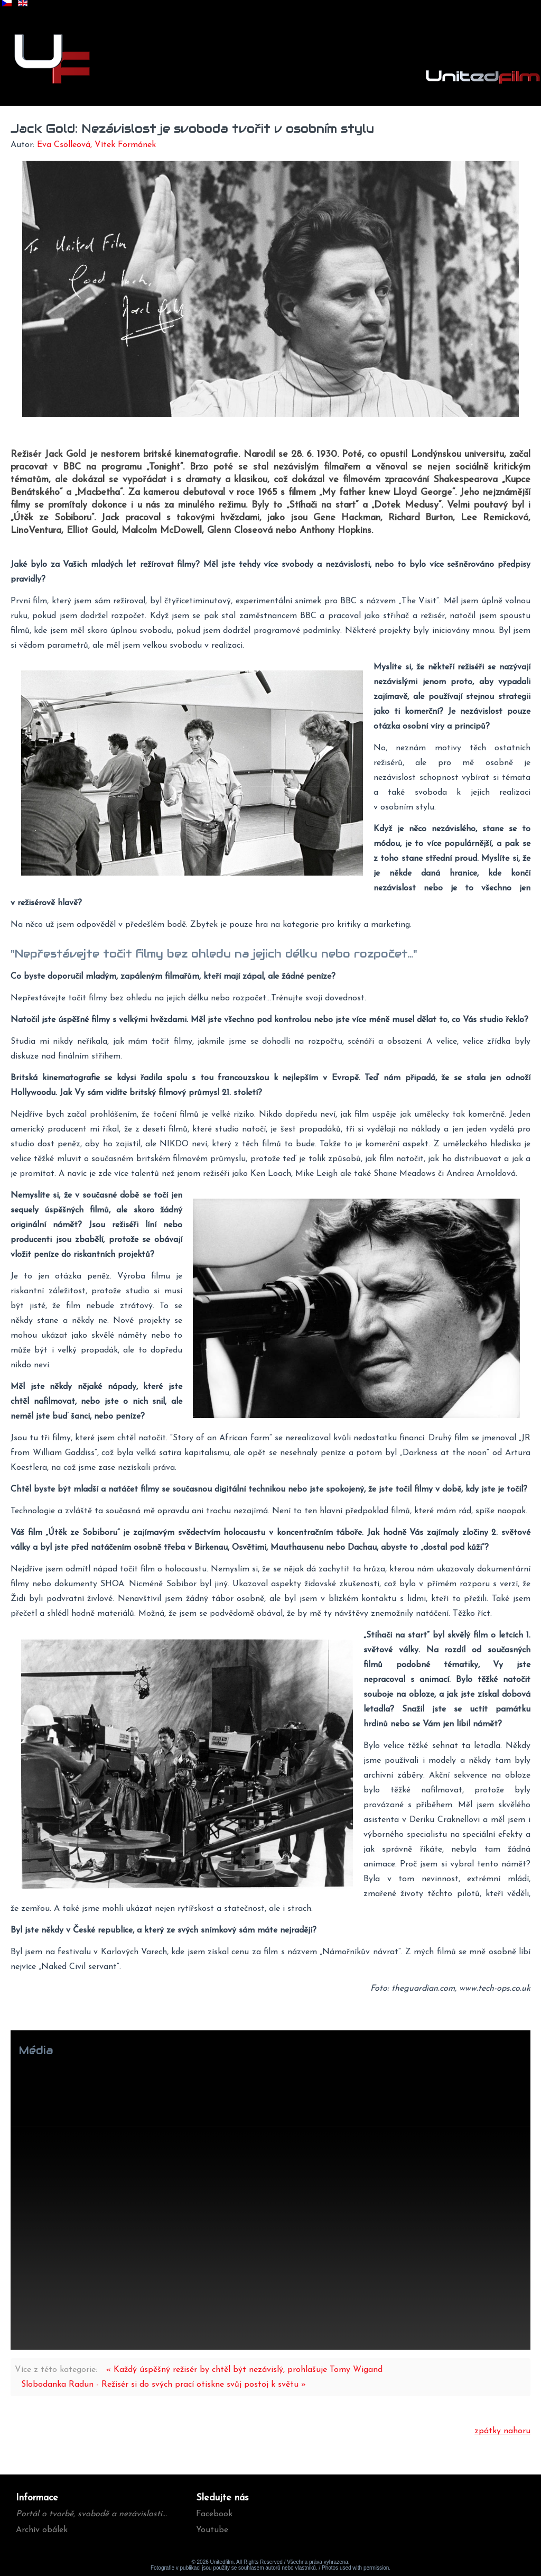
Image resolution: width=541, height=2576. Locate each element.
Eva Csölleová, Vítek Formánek (96, 145)
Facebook (214, 2514)
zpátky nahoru (502, 2431)
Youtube (212, 2530)
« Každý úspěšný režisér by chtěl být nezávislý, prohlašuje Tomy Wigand (244, 2370)
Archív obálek (42, 2530)
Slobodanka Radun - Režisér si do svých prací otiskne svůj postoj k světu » (163, 2384)
